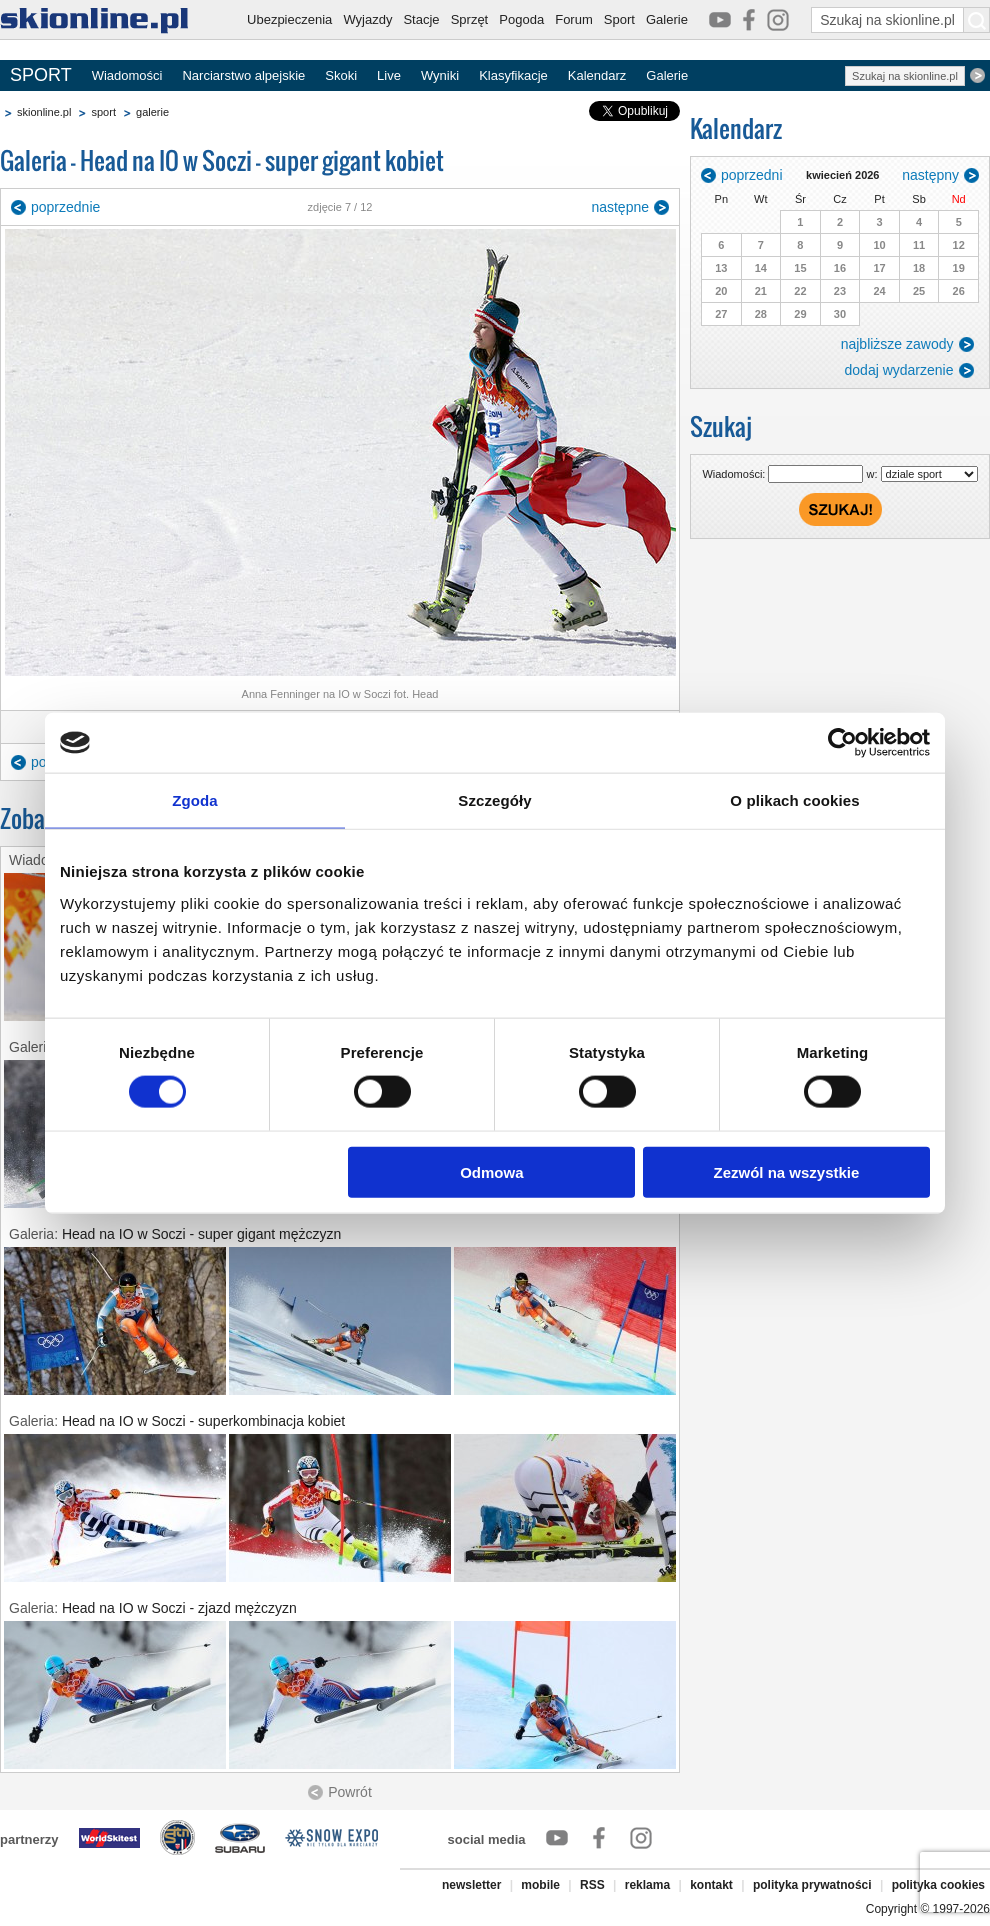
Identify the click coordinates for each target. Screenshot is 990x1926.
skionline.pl (44, 112)
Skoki (341, 75)
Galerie (667, 19)
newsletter (471, 1885)
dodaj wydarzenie (899, 370)
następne (620, 207)
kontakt (711, 1885)
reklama (647, 1885)
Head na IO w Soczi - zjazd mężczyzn (179, 1608)
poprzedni (752, 175)
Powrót (350, 1792)
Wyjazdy (367, 19)
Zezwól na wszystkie (787, 1171)
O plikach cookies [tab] (794, 800)
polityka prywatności (812, 1885)
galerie (152, 112)
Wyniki (440, 75)
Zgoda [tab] (195, 800)
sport (103, 112)
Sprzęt (470, 19)
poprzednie (65, 207)
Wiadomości (127, 75)
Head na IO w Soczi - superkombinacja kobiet (203, 1421)
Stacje (421, 19)
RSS (592, 1885)
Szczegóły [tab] (494, 800)
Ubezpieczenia (289, 19)
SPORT (41, 75)
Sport (619, 19)
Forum (574, 19)
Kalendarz (597, 75)
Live (389, 75)
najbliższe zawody (897, 344)
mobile (540, 1885)
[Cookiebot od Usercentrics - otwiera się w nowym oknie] (842, 743)
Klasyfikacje (513, 75)
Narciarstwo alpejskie (243, 75)
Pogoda (521, 19)
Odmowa (491, 1171)
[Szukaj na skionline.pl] (977, 20)
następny (930, 175)
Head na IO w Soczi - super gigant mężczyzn (201, 1234)
